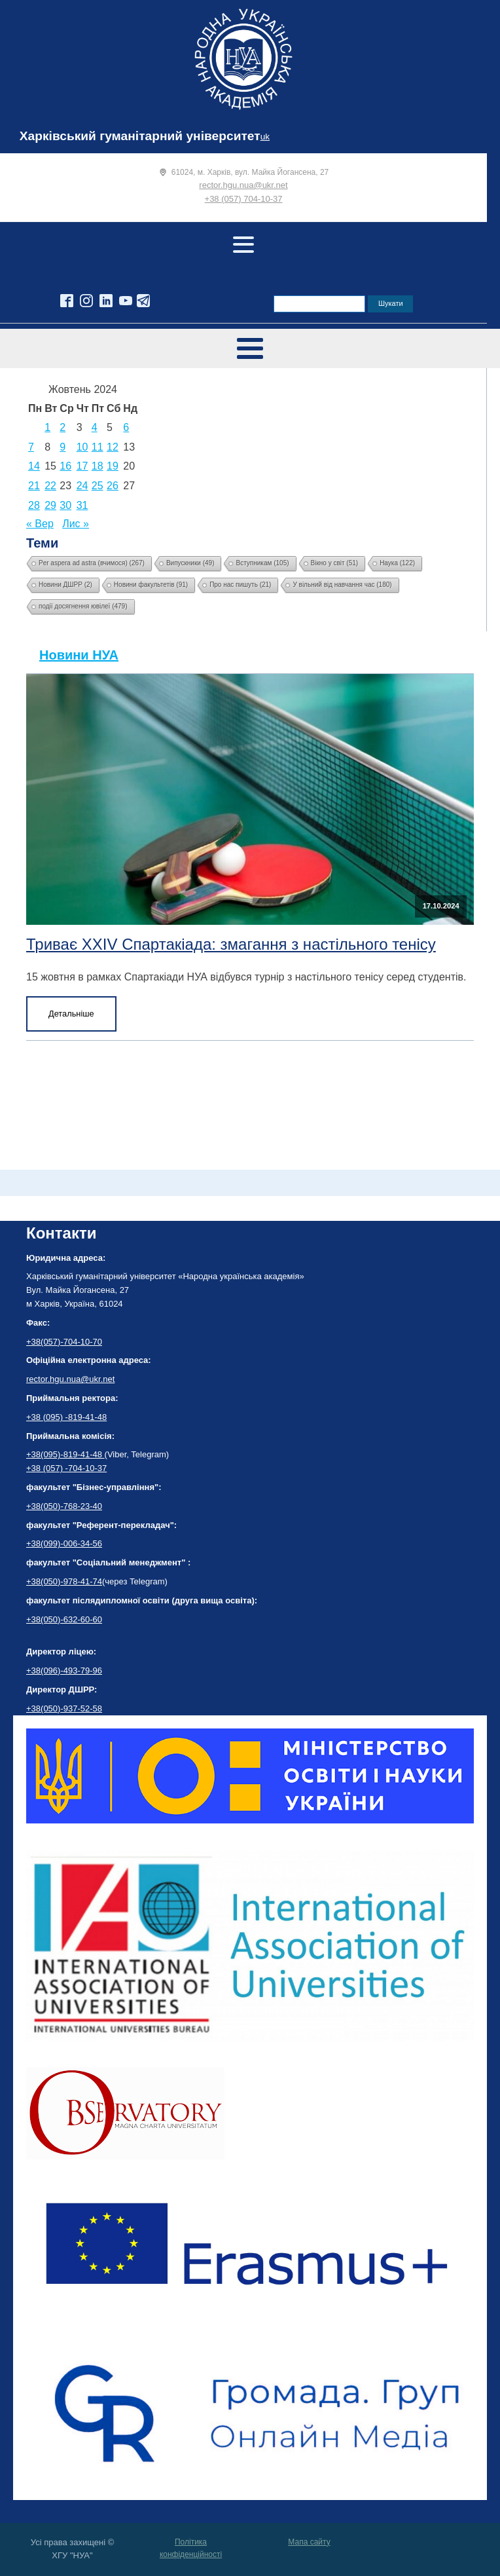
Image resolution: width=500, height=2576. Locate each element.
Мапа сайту (309, 2542)
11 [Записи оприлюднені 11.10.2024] (97, 447)
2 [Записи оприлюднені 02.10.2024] (62, 427)
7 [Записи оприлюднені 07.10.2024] (31, 447)
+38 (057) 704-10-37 (244, 199)
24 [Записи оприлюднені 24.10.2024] (82, 485)
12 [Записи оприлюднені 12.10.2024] (112, 447)
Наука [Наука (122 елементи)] (397, 563)
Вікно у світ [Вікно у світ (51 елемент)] (335, 563)
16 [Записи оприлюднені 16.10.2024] (65, 466)
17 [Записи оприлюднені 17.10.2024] (82, 466)
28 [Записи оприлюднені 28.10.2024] (34, 505)
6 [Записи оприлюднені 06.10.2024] (126, 427)
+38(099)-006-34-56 (64, 1543)
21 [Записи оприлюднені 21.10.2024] (34, 485)
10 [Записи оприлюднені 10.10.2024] (82, 447)
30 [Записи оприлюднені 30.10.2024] (65, 505)
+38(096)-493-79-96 (64, 1670)
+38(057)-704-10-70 (64, 1342)
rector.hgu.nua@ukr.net (243, 185)
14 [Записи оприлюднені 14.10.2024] (34, 466)
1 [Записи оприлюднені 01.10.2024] (47, 427)
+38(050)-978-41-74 (64, 1581)
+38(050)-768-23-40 (64, 1506)
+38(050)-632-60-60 (64, 1619)
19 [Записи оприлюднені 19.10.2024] (112, 466)
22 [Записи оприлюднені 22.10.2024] (50, 485)
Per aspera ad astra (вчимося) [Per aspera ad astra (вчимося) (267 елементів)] (92, 563)
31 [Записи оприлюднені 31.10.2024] (82, 505)
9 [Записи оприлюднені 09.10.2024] (62, 447)
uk (265, 136)
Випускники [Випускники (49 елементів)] (190, 563)
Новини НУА (78, 655)
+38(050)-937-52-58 (64, 1708)
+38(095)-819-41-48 (65, 1454)
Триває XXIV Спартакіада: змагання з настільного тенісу (231, 944)
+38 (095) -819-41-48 (66, 1417)
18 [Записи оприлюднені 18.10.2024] (97, 466)
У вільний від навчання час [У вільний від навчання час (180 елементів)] (342, 584)
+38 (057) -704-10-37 (66, 1468)
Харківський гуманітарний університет (140, 136)
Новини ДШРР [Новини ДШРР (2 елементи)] (65, 584)
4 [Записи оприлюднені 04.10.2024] (95, 427)
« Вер (40, 523)
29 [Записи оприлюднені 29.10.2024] (50, 505)
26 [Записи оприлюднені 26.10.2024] (112, 485)
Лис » (75, 523)
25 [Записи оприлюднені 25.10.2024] (97, 485)
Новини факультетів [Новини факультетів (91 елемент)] (151, 584)
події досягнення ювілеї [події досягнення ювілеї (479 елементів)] (83, 606)
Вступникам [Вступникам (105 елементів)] (262, 563)
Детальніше (71, 1013)
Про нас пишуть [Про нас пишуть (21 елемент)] (240, 584)
